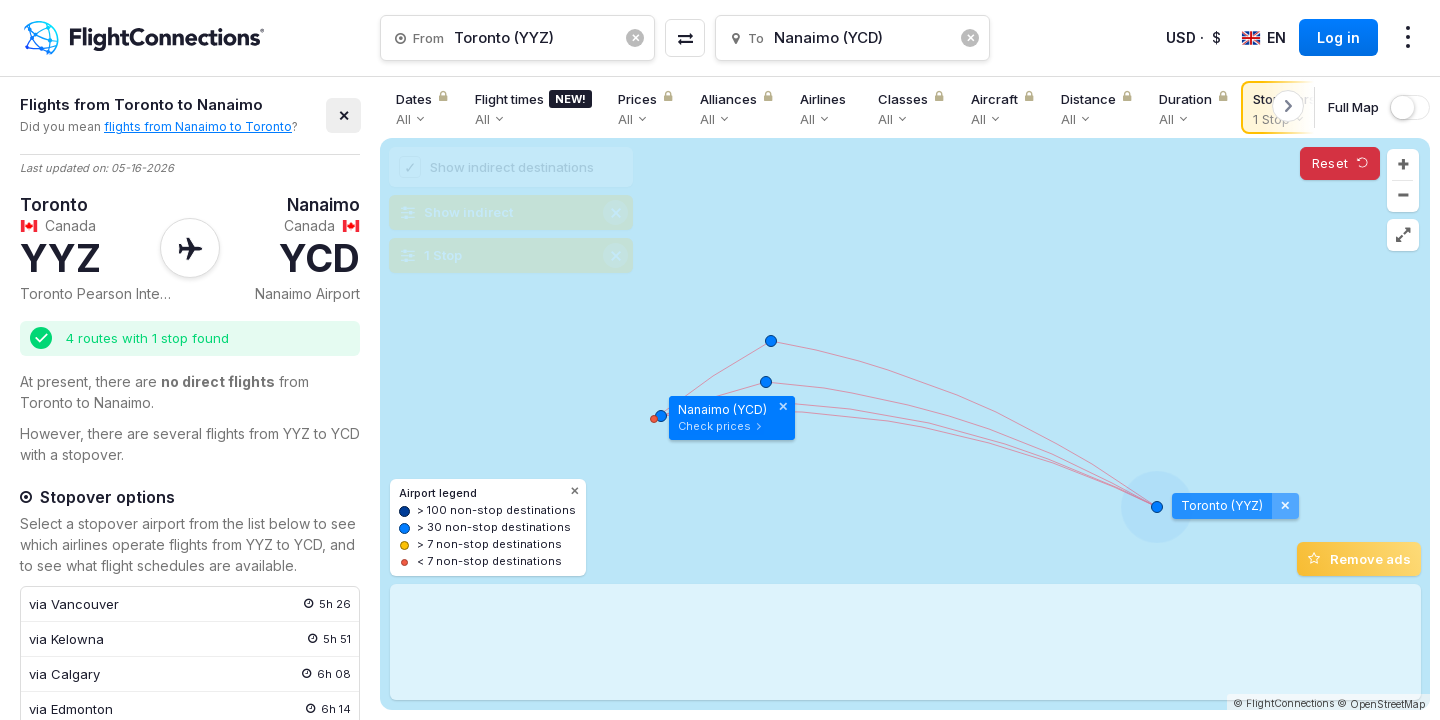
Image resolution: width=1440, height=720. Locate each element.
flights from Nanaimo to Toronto (198, 126)
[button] (1403, 165)
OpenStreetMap (1387, 704)
